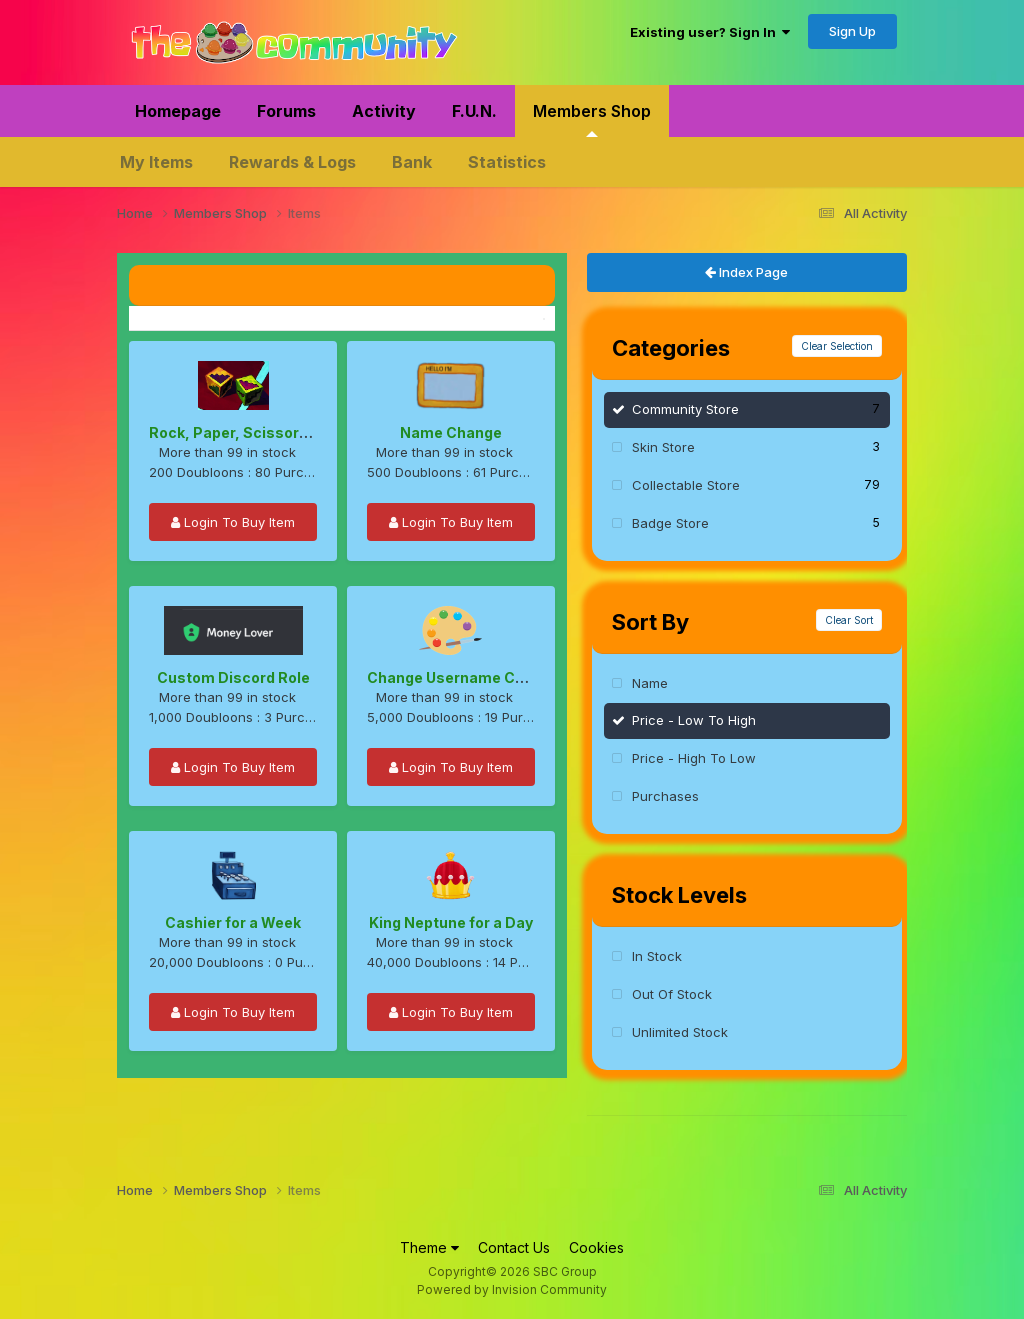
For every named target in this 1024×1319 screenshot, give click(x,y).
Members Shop (592, 119)
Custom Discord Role (233, 677)
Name (650, 683)
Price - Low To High (694, 720)
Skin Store (756, 446)
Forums (286, 111)
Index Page (746, 272)
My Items (156, 162)
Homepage (178, 111)
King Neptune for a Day (451, 922)
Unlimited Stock (680, 1032)
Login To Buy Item (233, 522)
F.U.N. (474, 111)
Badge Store (756, 522)
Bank (412, 162)
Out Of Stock (672, 994)
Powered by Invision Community (512, 1289)
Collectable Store (756, 484)
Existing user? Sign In (710, 32)
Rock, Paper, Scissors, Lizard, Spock (281, 432)
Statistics (507, 162)
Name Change (451, 432)
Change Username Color (455, 677)
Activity (384, 111)
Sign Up (852, 31)
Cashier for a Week (233, 922)
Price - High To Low (694, 758)
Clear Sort (849, 620)
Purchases (665, 796)
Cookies (596, 1247)
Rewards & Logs (292, 162)
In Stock (657, 956)
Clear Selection (837, 346)
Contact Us (514, 1247)
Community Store (756, 408)
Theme (429, 1247)
